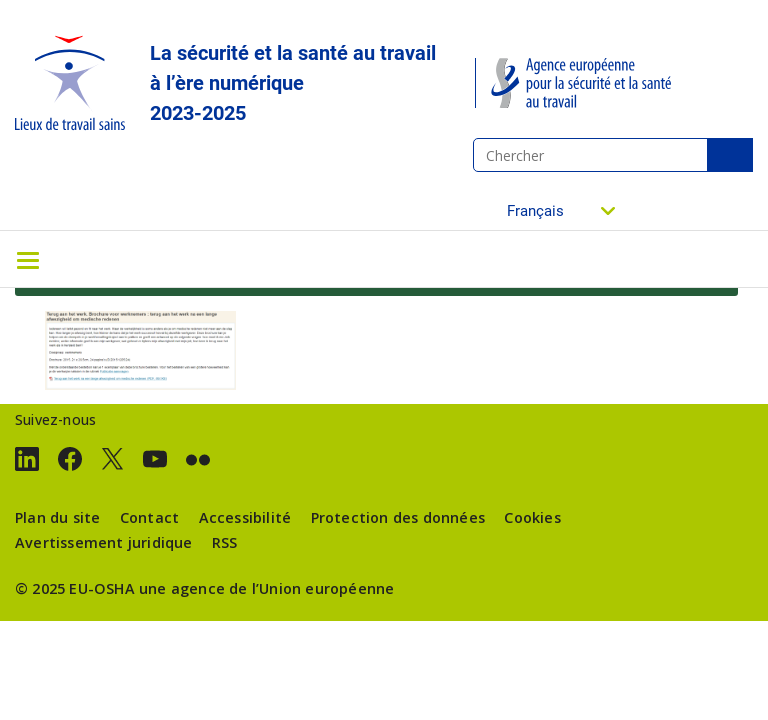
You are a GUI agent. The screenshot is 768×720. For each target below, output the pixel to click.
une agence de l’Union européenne (266, 588)
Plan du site (57, 517)
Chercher (730, 155)
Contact (149, 517)
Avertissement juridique (104, 542)
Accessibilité (245, 517)
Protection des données (398, 517)
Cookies (532, 517)
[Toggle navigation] (28, 259)
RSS (225, 542)
